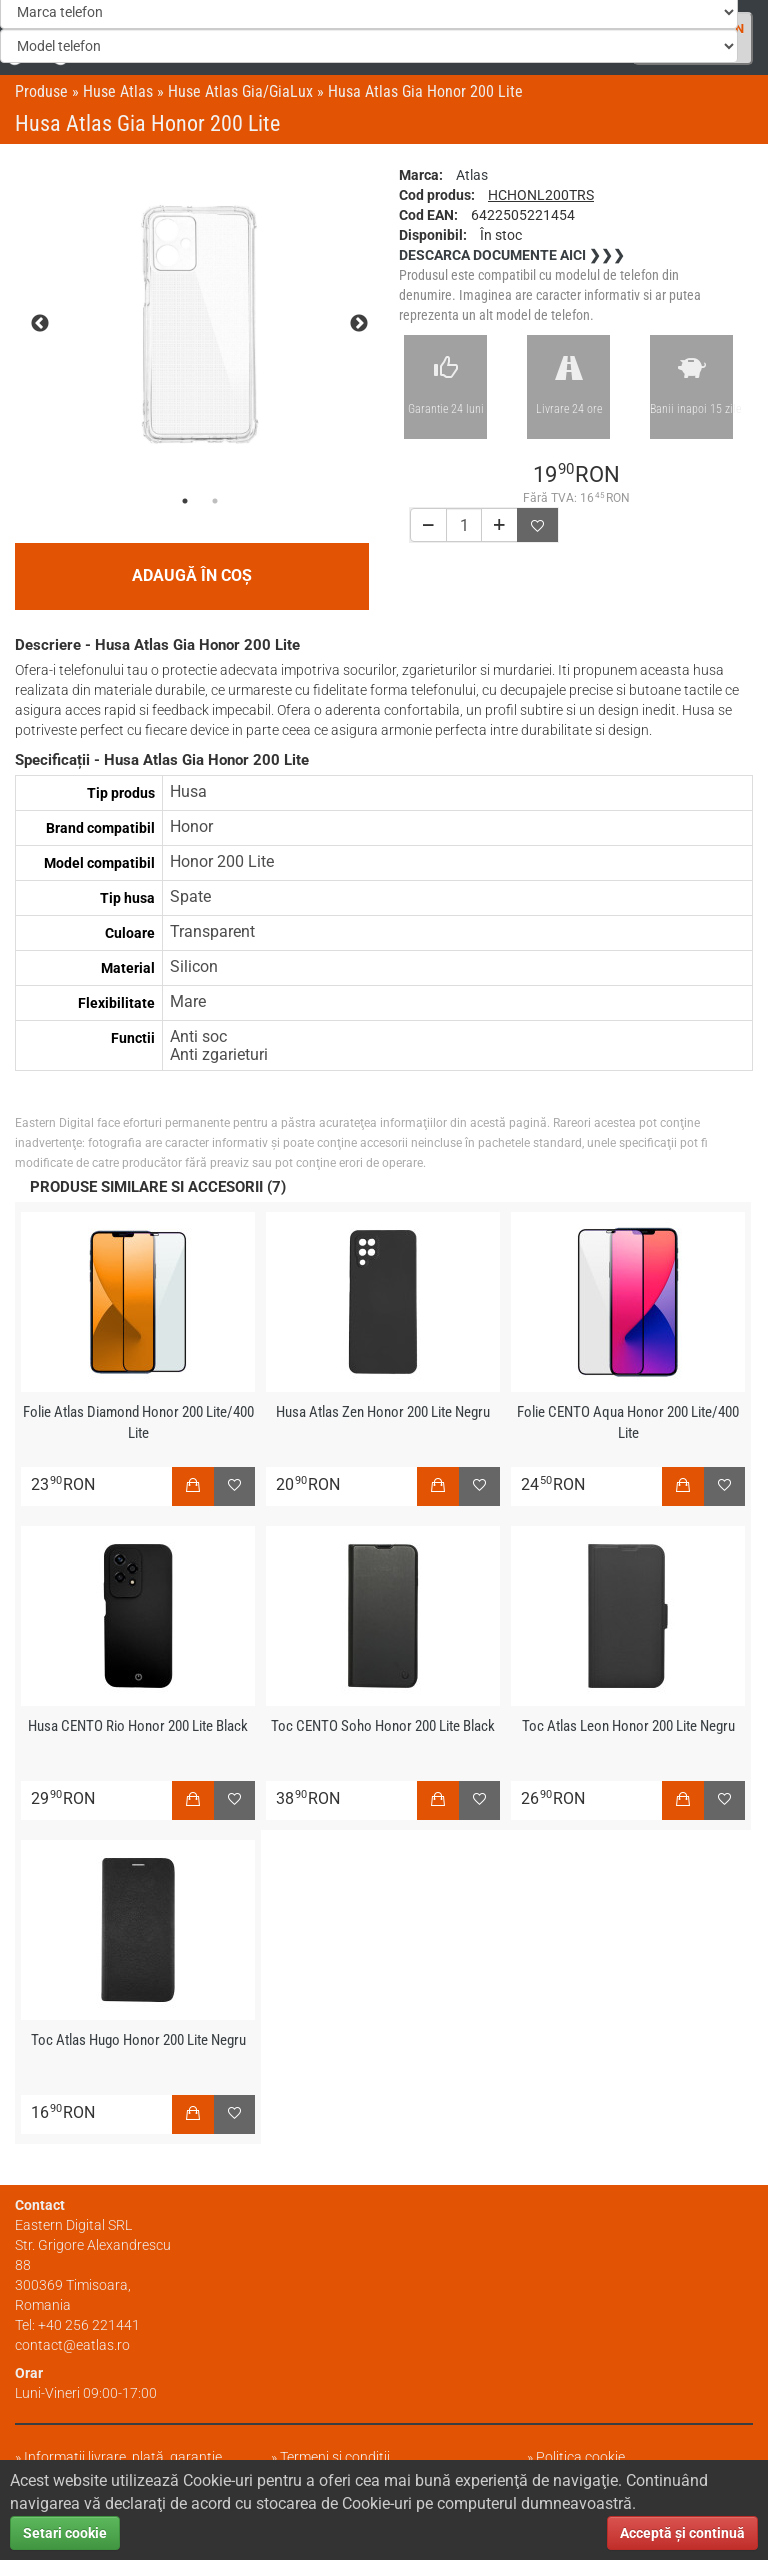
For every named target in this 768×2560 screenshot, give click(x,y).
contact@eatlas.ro (72, 2345)
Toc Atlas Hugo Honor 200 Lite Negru (138, 2040)
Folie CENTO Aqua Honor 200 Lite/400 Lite (628, 1422)
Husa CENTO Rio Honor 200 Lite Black (138, 1726)
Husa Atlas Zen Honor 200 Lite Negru (383, 1412)
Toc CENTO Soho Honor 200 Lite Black (383, 1726)
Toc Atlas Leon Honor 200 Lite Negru (628, 1726)
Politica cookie (580, 2457)
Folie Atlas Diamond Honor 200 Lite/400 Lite (138, 1422)
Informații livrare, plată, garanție (123, 2457)
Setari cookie (65, 2533)
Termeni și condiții (335, 2457)
